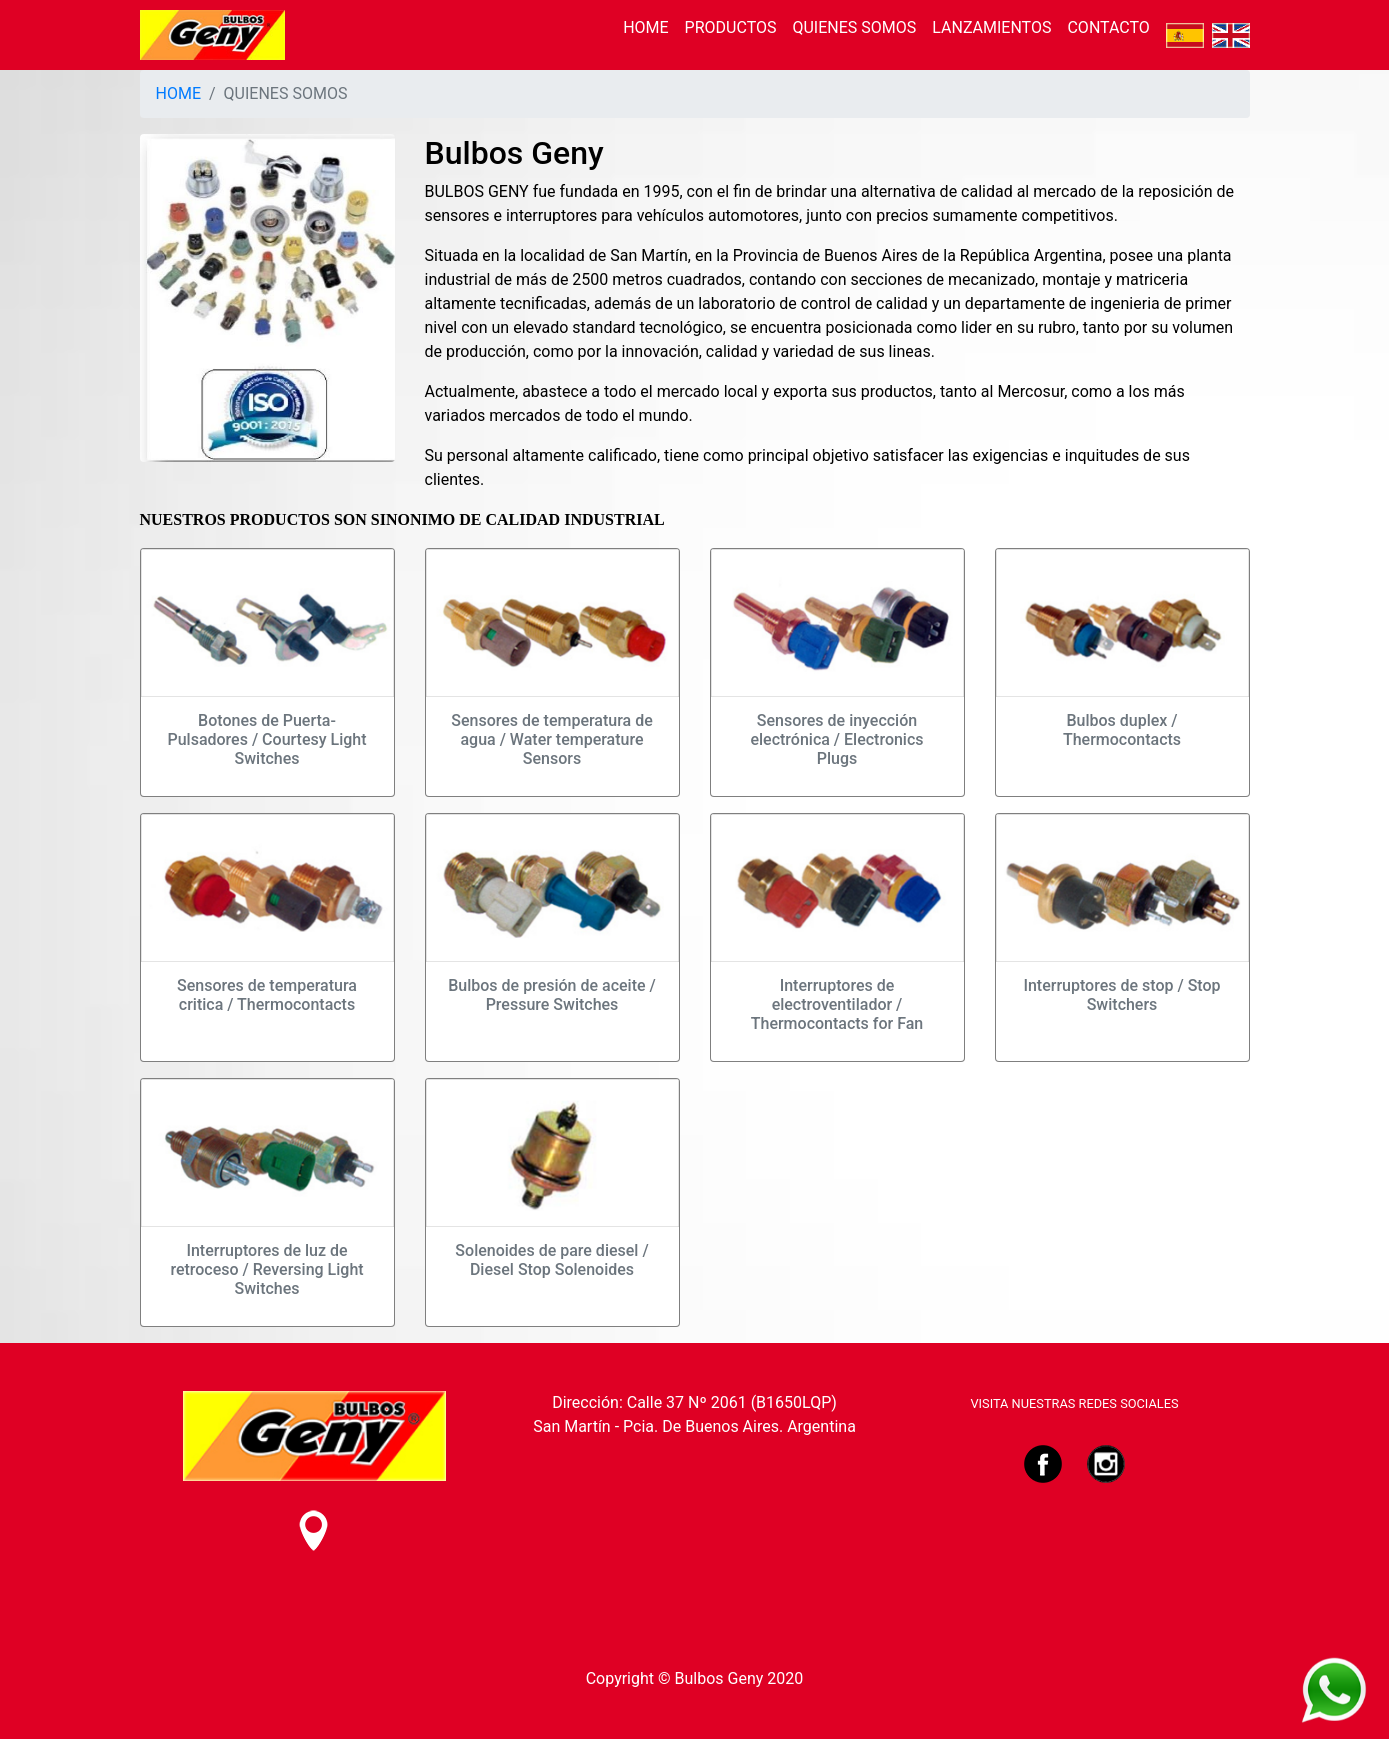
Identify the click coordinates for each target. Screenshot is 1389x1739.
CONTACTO (1108, 27)
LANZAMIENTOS (991, 27)
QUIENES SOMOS (854, 27)
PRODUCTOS (731, 27)
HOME (645, 27)
